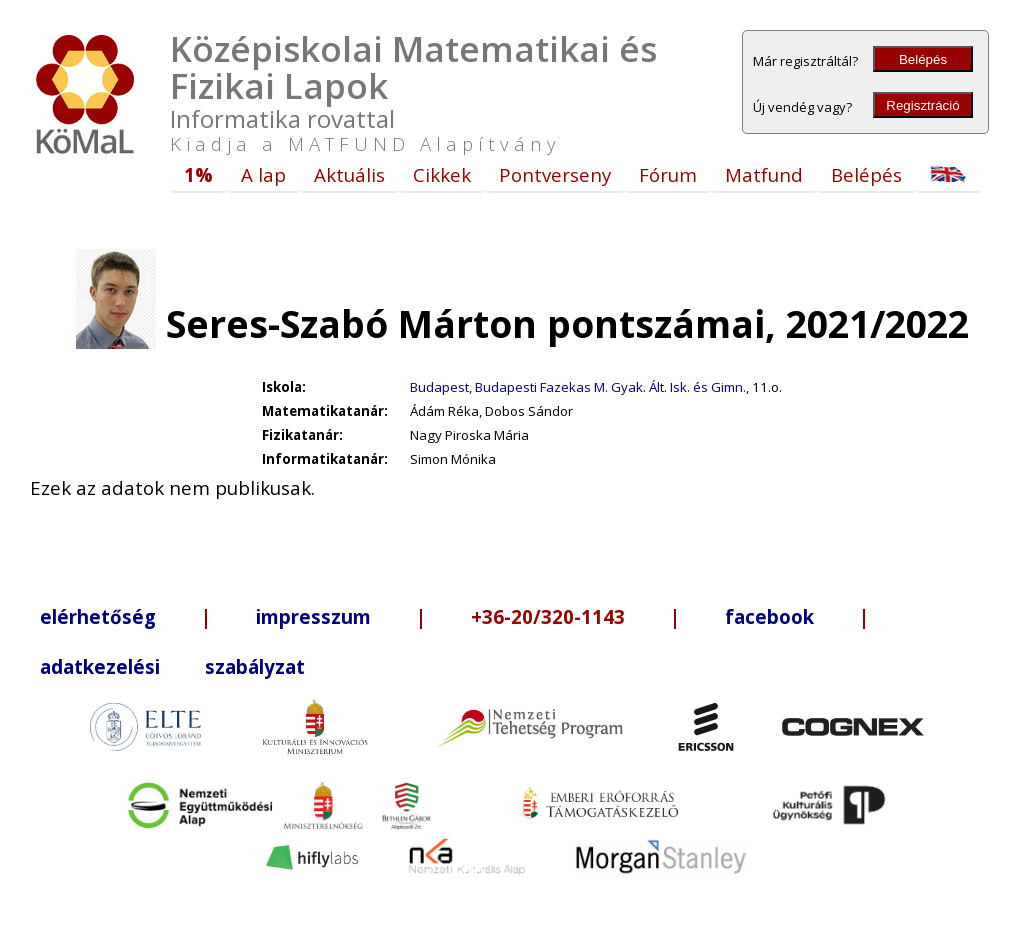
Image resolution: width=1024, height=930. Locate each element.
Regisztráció (922, 105)
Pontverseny (555, 174)
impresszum (313, 616)
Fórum (668, 174)
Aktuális (349, 174)
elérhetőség (98, 616)
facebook (769, 616)
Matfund (764, 174)
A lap (263, 174)
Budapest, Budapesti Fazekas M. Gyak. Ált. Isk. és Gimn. (578, 387)
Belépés (923, 59)
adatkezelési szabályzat (172, 666)
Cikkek (442, 174)
